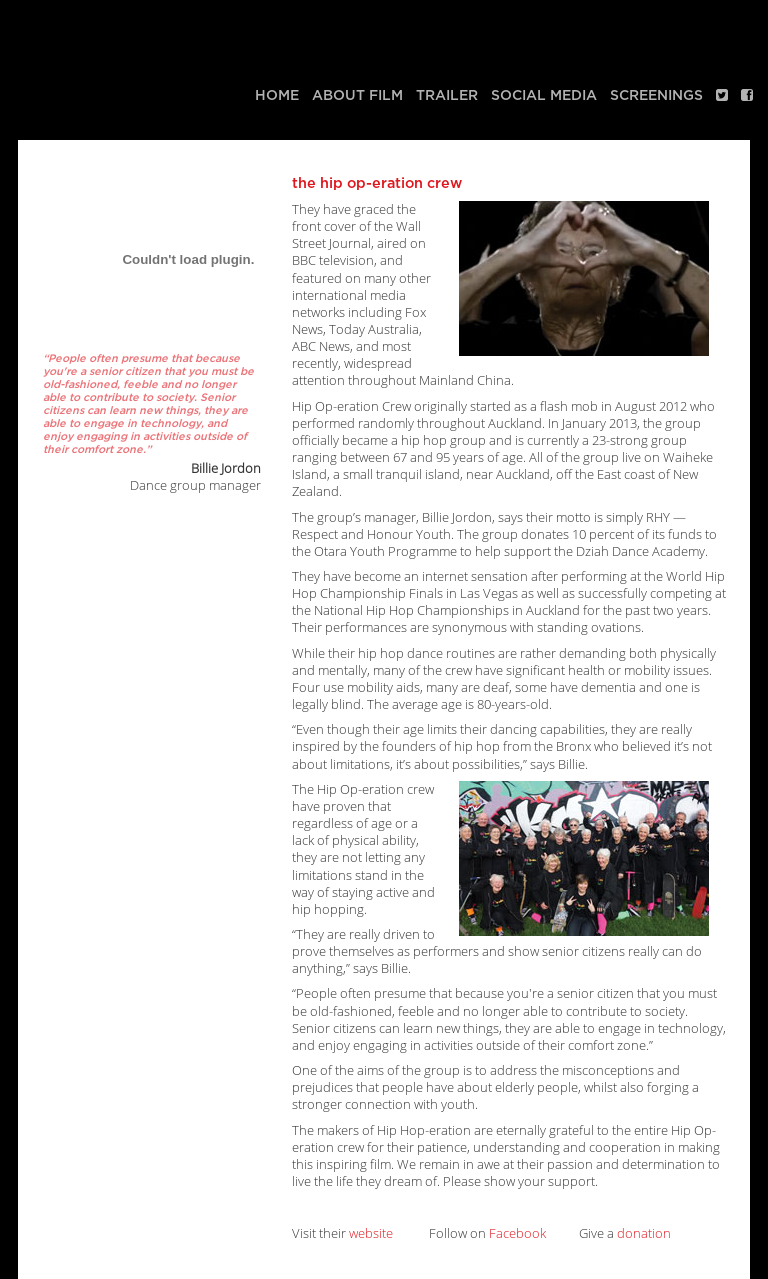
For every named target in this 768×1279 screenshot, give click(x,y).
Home (277, 95)
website (371, 1233)
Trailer (447, 95)
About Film (357, 95)
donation (644, 1233)
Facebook (517, 1233)
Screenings (656, 95)
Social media (544, 95)
